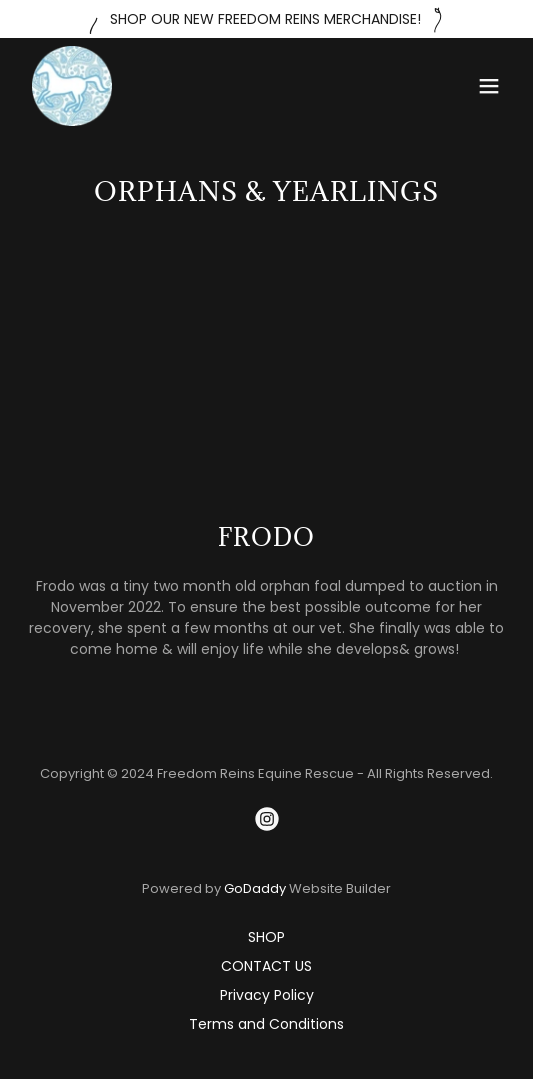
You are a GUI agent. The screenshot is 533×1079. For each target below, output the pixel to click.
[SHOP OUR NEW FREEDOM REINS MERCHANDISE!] (266, 19)
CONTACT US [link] (266, 966)
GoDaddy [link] (255, 888)
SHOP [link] (266, 937)
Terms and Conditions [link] (266, 1024)
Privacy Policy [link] (267, 995)
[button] (489, 86)
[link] (72, 86)
